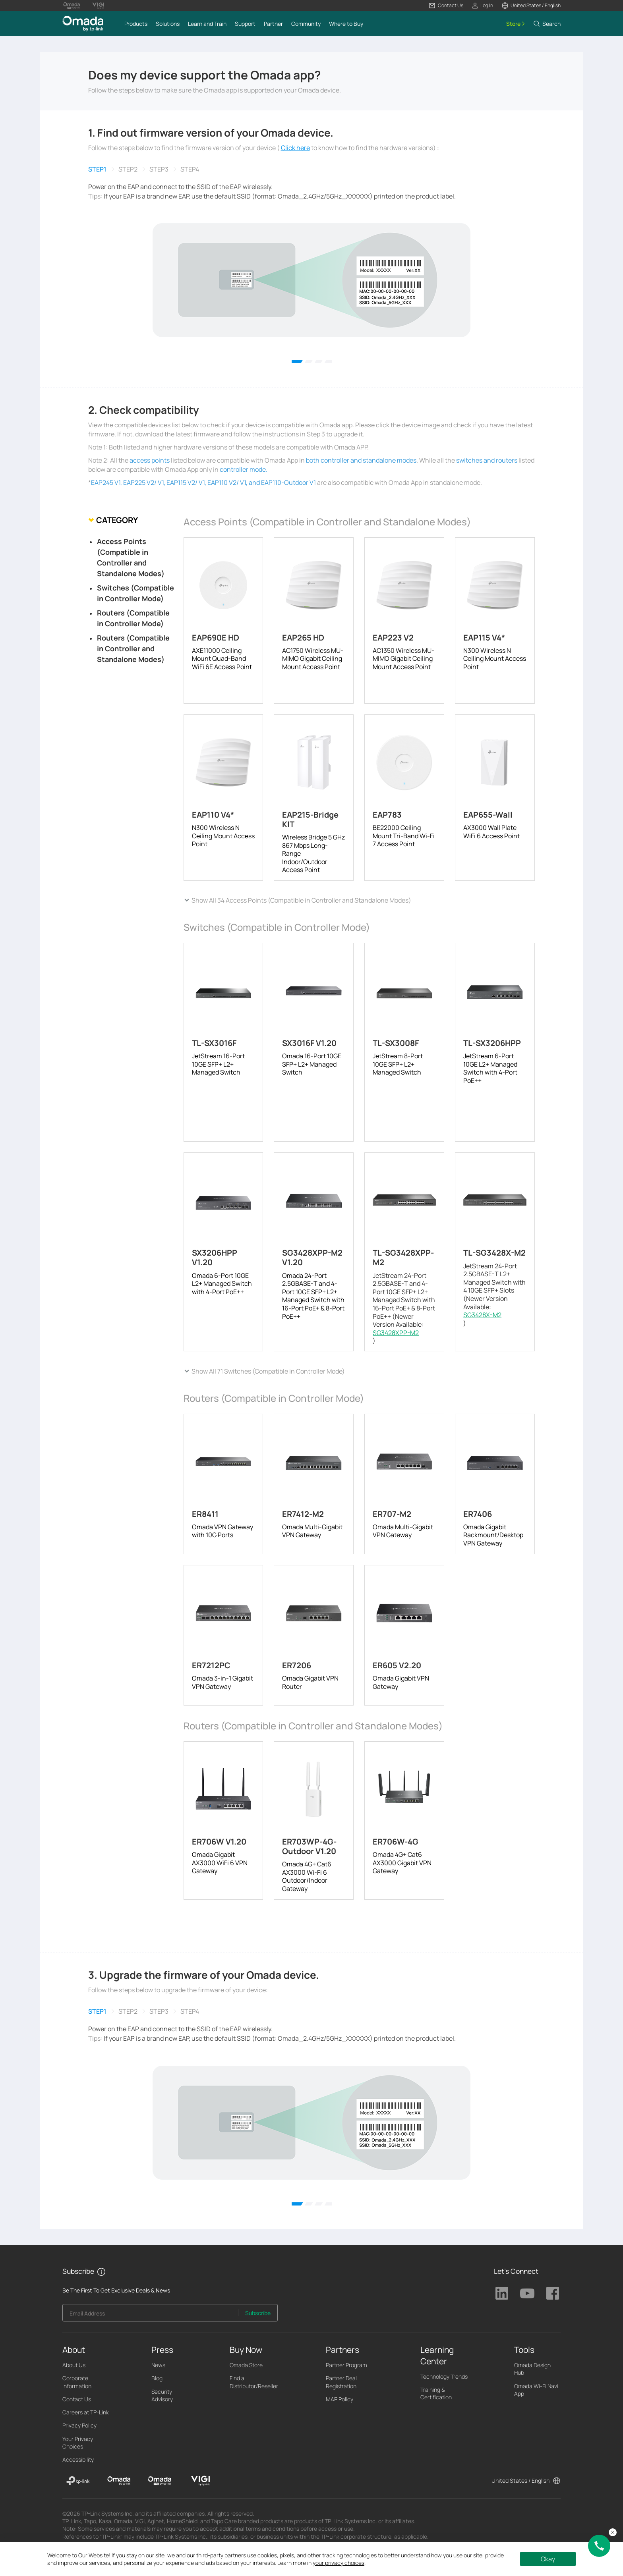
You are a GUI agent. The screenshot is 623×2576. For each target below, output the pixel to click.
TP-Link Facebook (553, 2293)
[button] (446, 5)
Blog (157, 2378)
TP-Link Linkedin (502, 2293)
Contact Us (76, 2399)
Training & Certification (436, 2393)
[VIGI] (200, 2480)
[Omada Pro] (159, 2480)
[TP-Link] (78, 2480)
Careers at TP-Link (85, 2412)
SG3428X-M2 (482, 1315)
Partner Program (346, 2365)
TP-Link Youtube (527, 2293)
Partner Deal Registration (341, 2381)
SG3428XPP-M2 (396, 1333)
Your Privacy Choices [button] (77, 2442)
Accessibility (78, 2459)
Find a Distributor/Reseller (254, 2381)
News (158, 2365)
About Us (73, 2365)
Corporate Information (76, 2381)
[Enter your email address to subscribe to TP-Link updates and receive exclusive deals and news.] (150, 2315)
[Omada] (119, 2480)
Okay (548, 2559)
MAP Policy (339, 2399)
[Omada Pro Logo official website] (71, 5)
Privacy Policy (79, 2425)
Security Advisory (162, 2395)
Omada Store (246, 2365)
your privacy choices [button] (338, 2562)
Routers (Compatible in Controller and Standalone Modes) (133, 648)
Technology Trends (444, 2376)
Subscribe (258, 2313)
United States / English (520, 2480)
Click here (295, 147)
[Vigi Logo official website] (98, 5)
